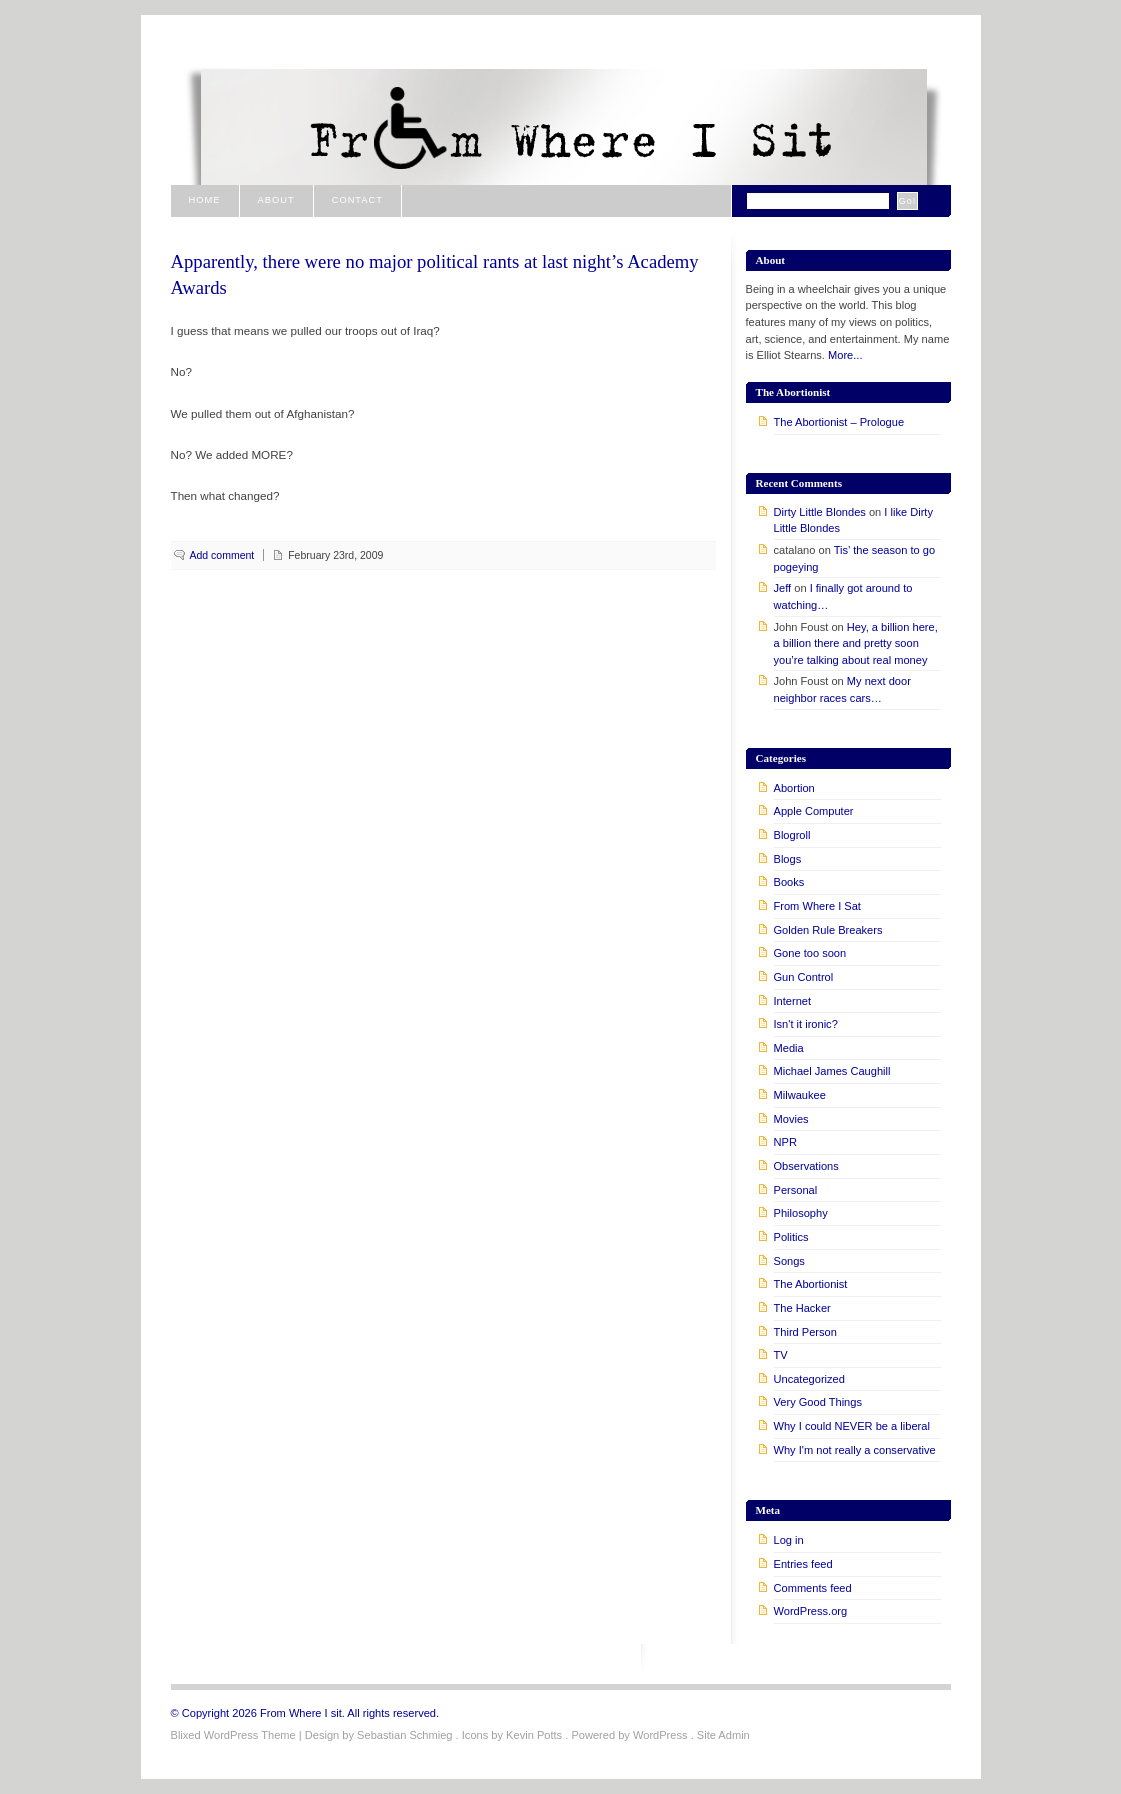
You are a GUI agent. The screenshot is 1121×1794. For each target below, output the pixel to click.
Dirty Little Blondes (820, 512)
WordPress (660, 1735)
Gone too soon (810, 953)
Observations (806, 1166)
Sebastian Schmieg (404, 1735)
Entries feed (803, 1564)
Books (789, 882)
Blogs (788, 859)
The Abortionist (811, 1284)
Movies (791, 1119)
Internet (793, 1001)
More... (845, 355)
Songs (789, 1261)
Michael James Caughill (832, 1071)
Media (789, 1048)
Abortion (794, 788)
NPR (785, 1142)
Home (205, 200)
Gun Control (804, 977)
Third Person (805, 1332)
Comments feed (813, 1588)
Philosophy (801, 1213)
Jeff (783, 588)
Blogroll (792, 835)
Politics (791, 1237)
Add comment (222, 555)
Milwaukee (800, 1095)
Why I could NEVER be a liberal (852, 1426)
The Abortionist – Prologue (839, 422)
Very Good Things (818, 1402)
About (276, 200)
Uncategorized (809, 1379)
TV (781, 1355)
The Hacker (802, 1308)
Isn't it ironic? (806, 1024)
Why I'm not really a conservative (855, 1450)
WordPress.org (811, 1611)
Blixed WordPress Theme (233, 1735)
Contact (357, 200)
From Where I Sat (817, 906)
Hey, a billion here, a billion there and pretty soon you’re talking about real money (856, 643)
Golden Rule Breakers (828, 930)
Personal (796, 1190)
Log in (789, 1540)
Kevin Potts (534, 1735)
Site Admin (723, 1735)
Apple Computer (814, 811)
